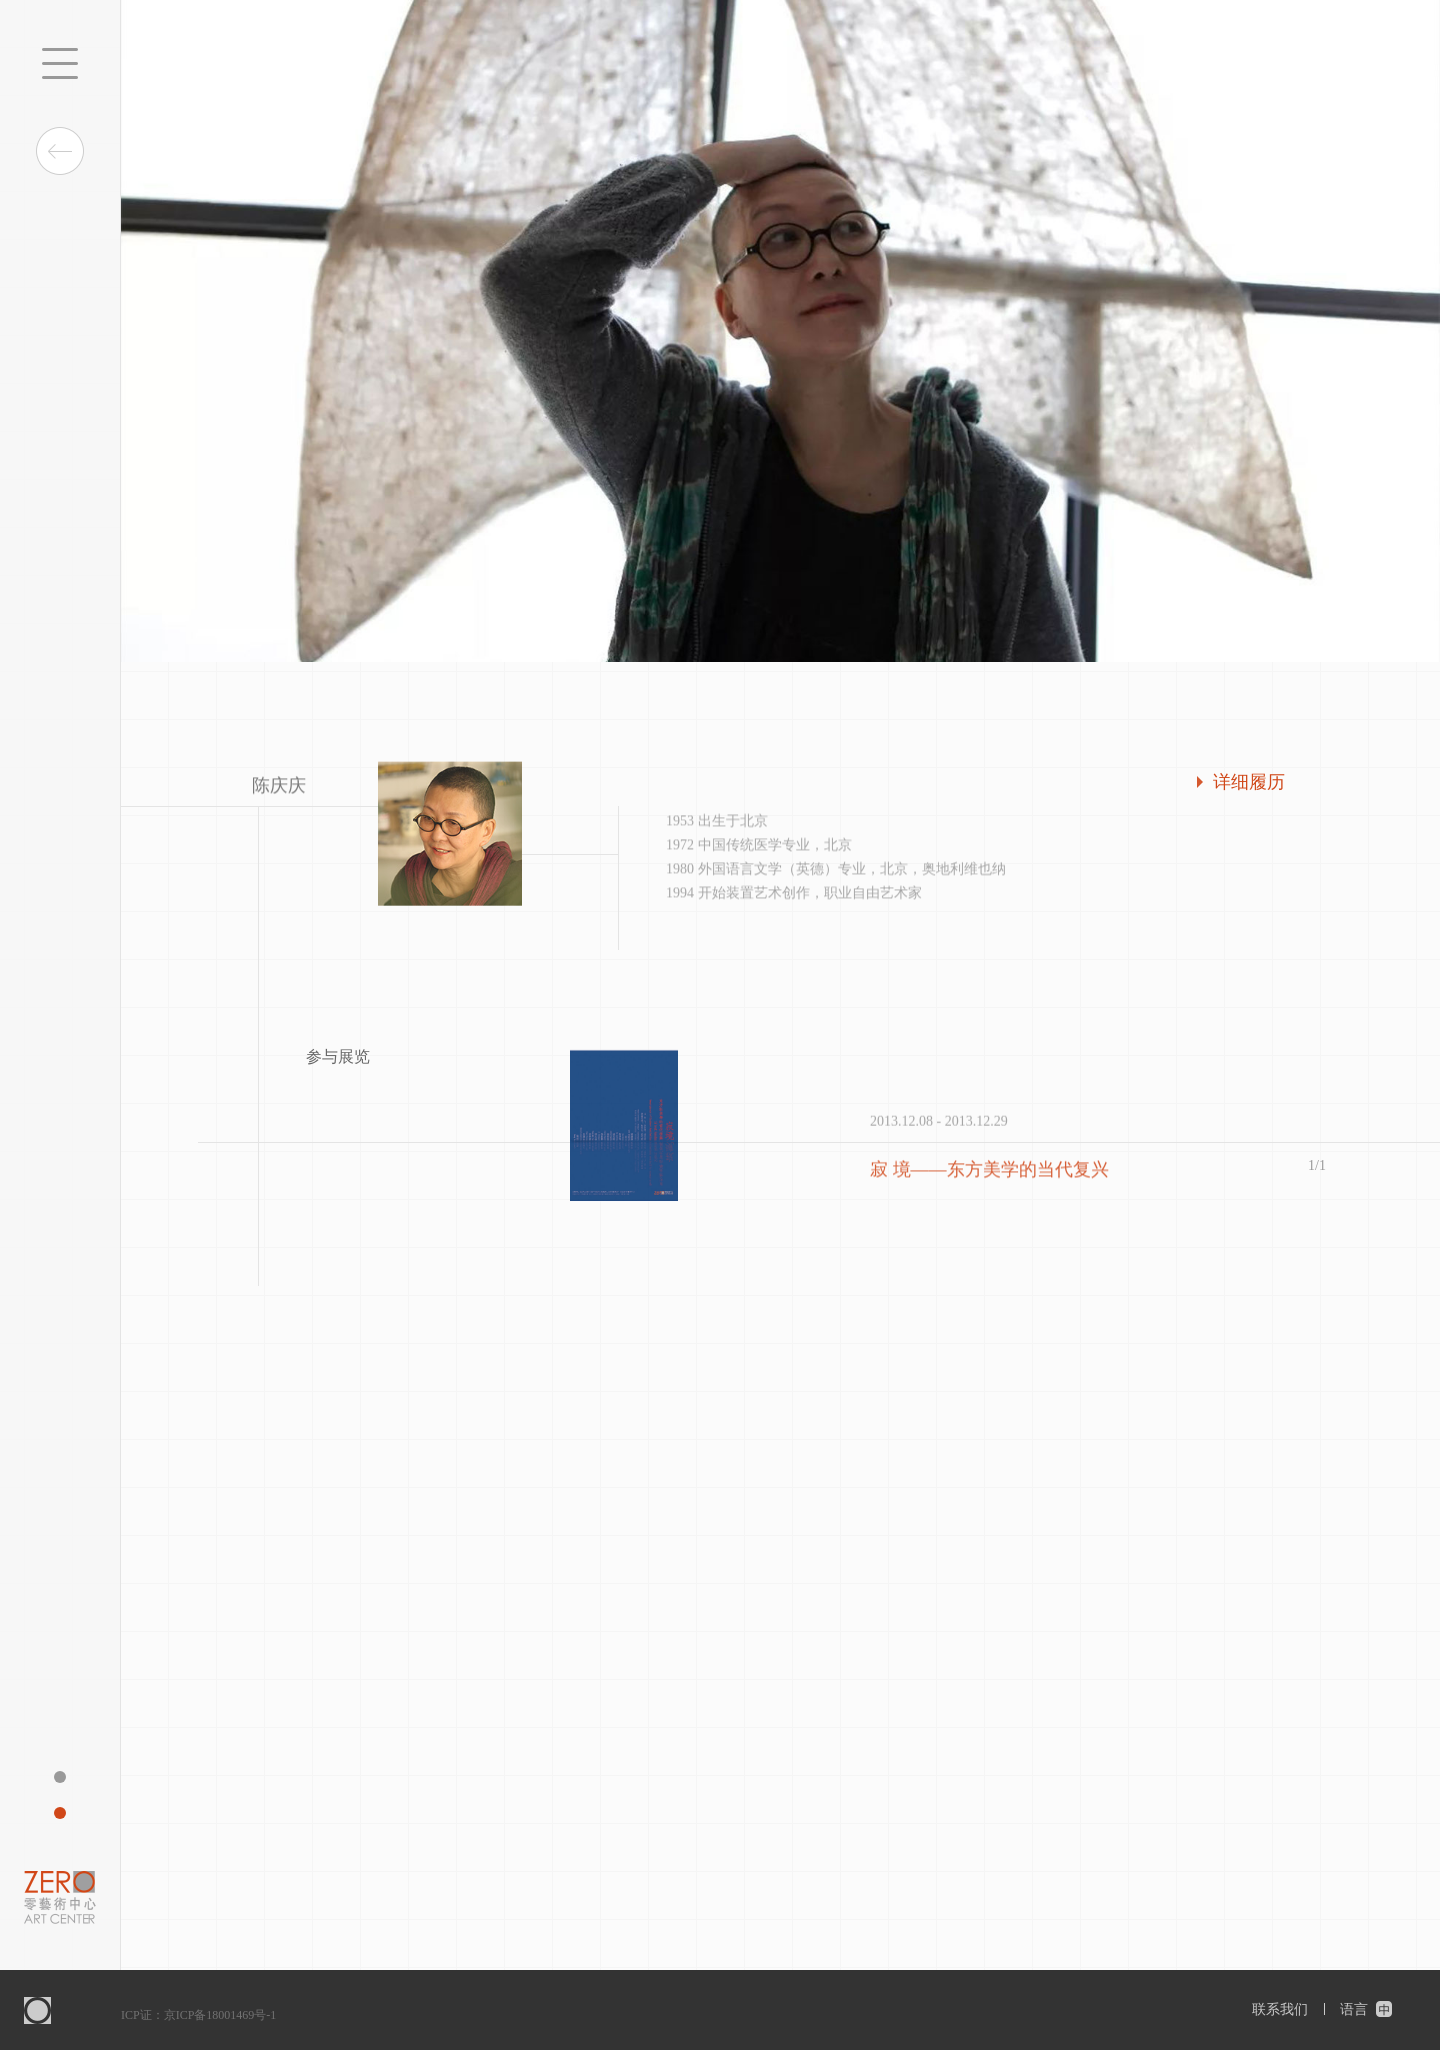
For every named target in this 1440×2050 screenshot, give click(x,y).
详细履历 (1249, 782)
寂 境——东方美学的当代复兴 (989, 1173)
